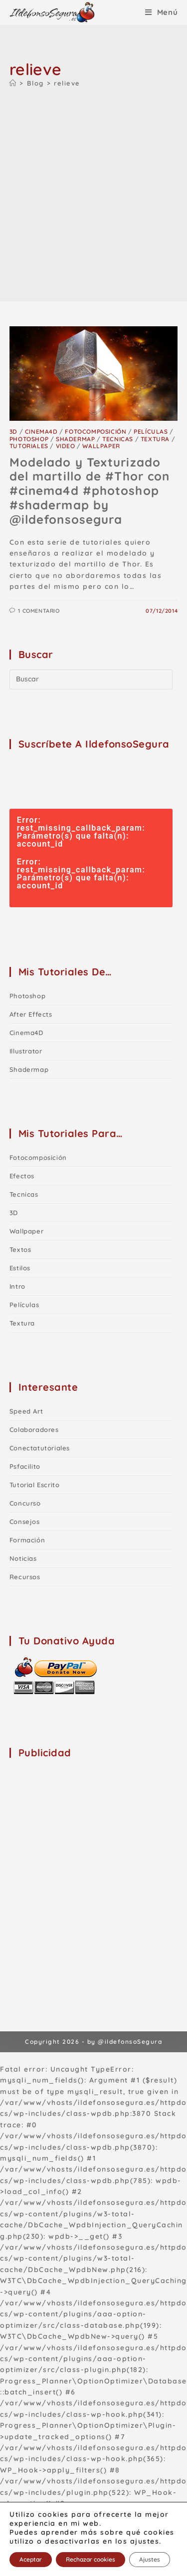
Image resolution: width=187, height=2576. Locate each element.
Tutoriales (28, 446)
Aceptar (30, 2559)
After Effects (30, 1014)
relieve (67, 83)
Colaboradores (34, 1429)
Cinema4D (41, 431)
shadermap (75, 439)
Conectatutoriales (39, 1448)
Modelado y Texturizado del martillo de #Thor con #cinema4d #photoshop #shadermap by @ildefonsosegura (89, 491)
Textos (20, 1249)
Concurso (25, 1503)
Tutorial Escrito (34, 1485)
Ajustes (149, 2559)
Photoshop (28, 439)
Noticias (23, 1558)
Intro (17, 1286)
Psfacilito (24, 1466)
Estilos (19, 1268)
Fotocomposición (95, 431)
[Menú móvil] (161, 12)
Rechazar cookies (90, 2559)
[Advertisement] (93, 192)
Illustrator (25, 1051)
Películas (151, 431)
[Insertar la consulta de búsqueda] (91, 679)
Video (65, 446)
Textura (155, 439)
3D (13, 431)
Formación (27, 1540)
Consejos (24, 1522)
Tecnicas (117, 439)
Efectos (21, 1176)
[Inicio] (13, 83)
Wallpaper (101, 446)
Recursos (24, 1577)
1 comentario (38, 610)
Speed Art (26, 1411)
